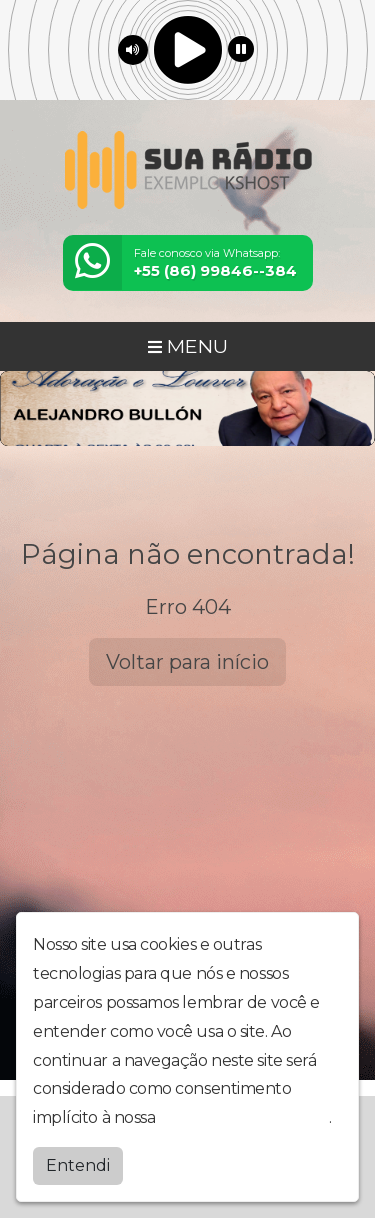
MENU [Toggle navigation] (188, 346)
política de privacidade (244, 1117)
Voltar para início (187, 662)
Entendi (78, 1165)
